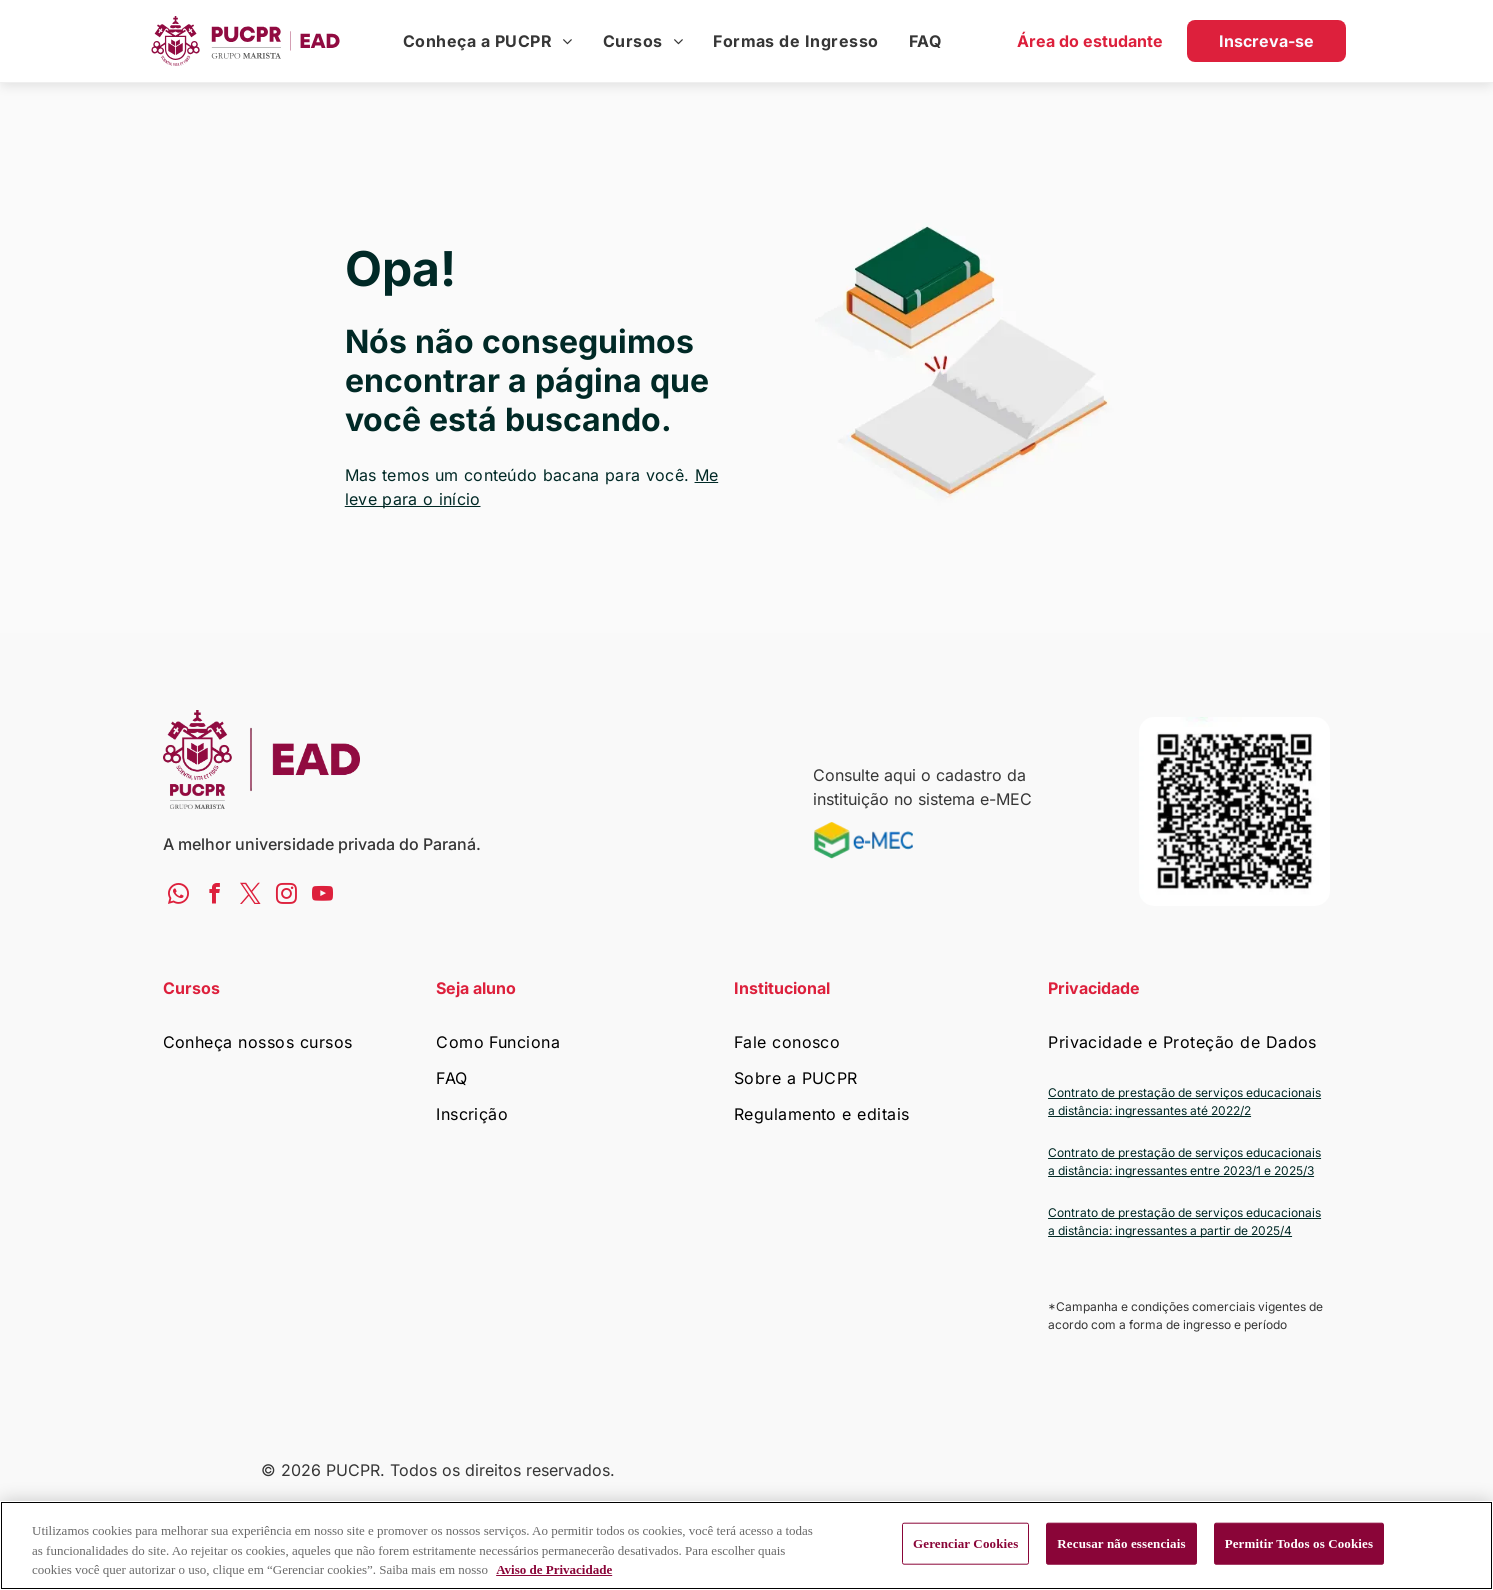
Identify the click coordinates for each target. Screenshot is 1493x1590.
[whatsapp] (178, 896)
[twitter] (250, 896)
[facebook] (214, 896)
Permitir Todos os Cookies (1299, 1543)
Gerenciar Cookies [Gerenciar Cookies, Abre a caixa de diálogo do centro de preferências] (965, 1543)
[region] (746, 1545)
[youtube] (322, 896)
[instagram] (286, 896)
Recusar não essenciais (1121, 1543)
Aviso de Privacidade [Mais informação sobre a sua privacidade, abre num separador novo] (554, 1569)
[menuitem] (488, 41)
